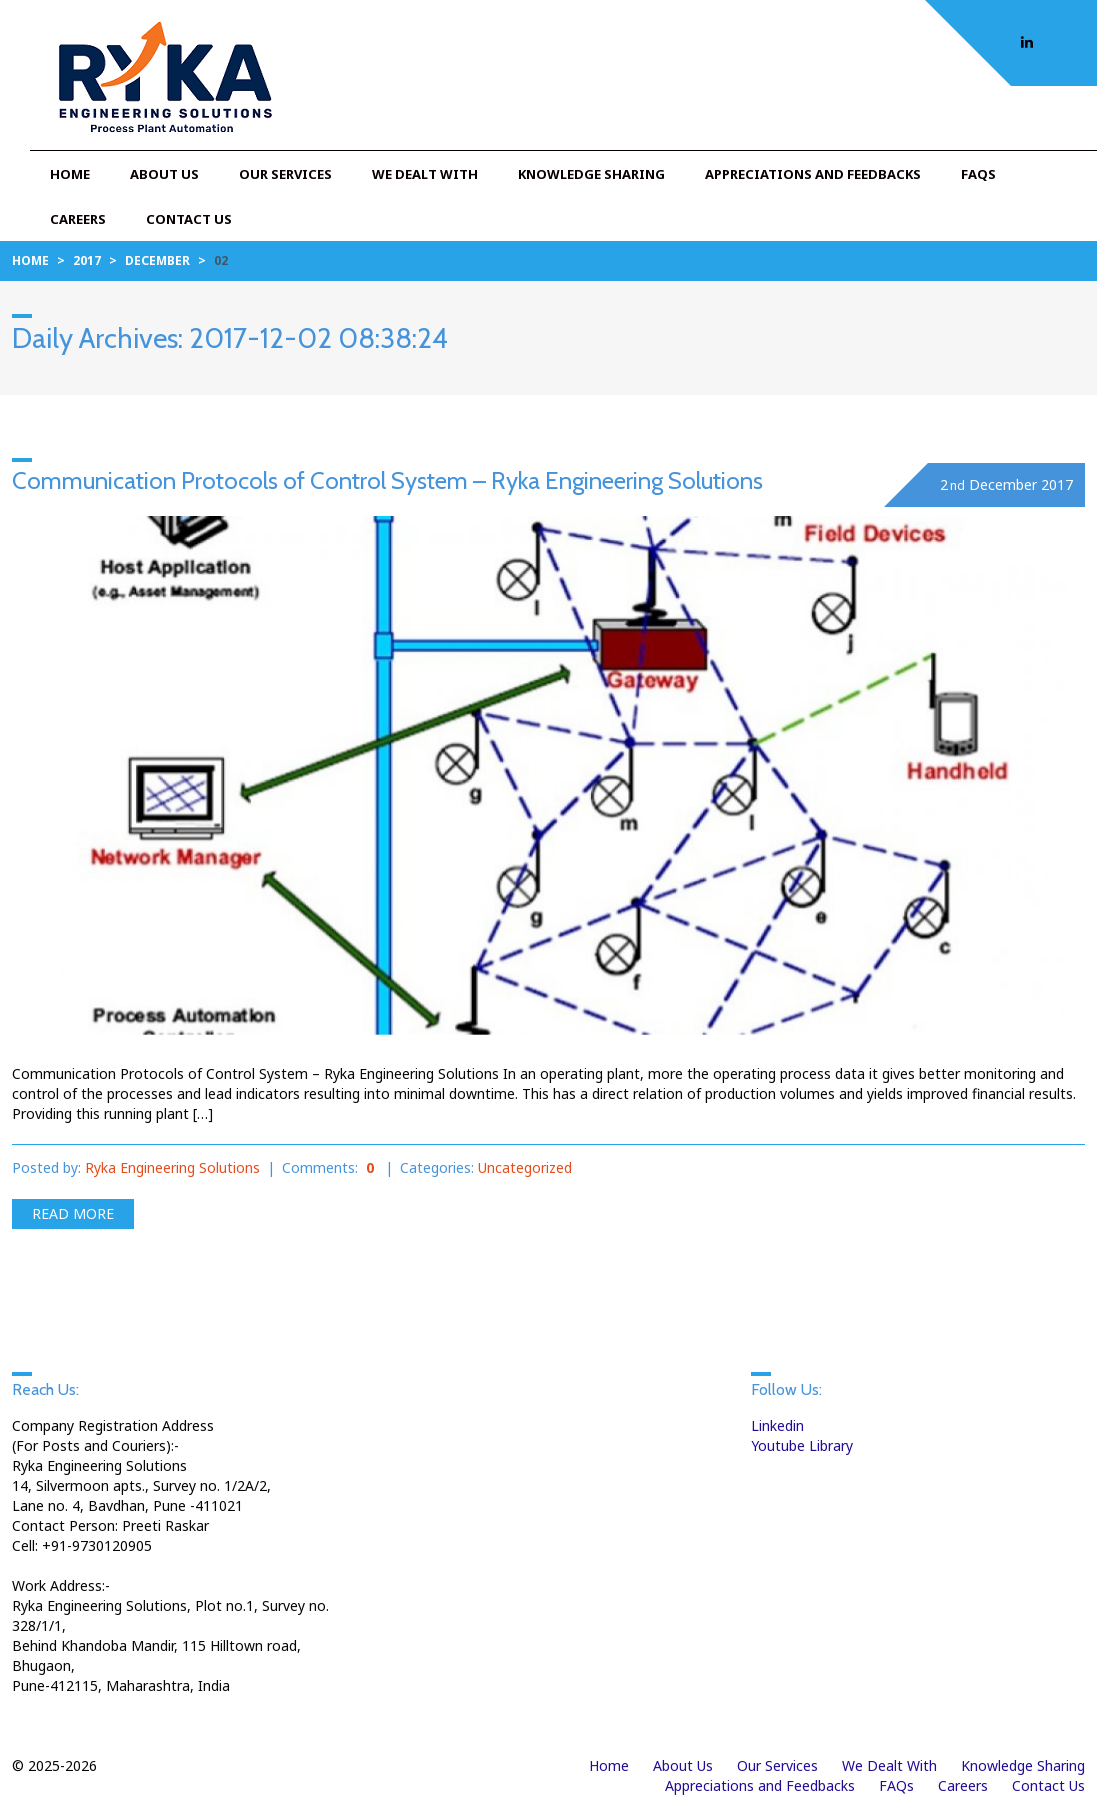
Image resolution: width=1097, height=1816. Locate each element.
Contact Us (189, 219)
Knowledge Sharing (591, 174)
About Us (164, 174)
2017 (87, 260)
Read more (73, 1213)
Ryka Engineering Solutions (172, 1167)
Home (70, 174)
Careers (78, 219)
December (157, 260)
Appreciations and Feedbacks (813, 174)
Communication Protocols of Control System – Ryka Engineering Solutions (387, 480)
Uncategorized (525, 1167)
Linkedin (777, 1425)
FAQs (978, 174)
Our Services (285, 174)
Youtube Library (802, 1445)
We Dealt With (425, 174)
